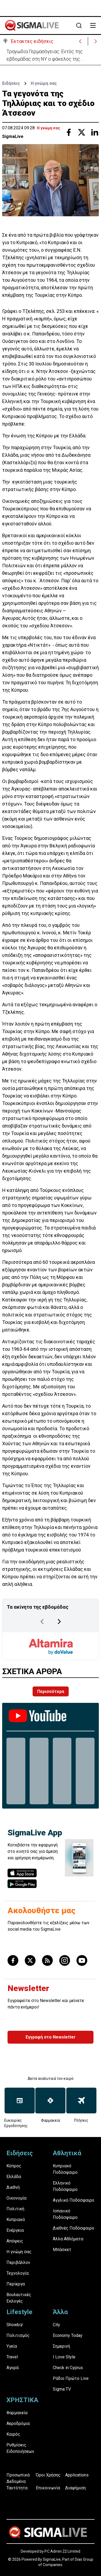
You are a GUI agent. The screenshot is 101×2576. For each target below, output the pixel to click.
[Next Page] (59, 1621)
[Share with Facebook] (68, 132)
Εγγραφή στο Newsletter (51, 2037)
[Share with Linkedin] (94, 132)
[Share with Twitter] (81, 132)
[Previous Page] (42, 1621)
